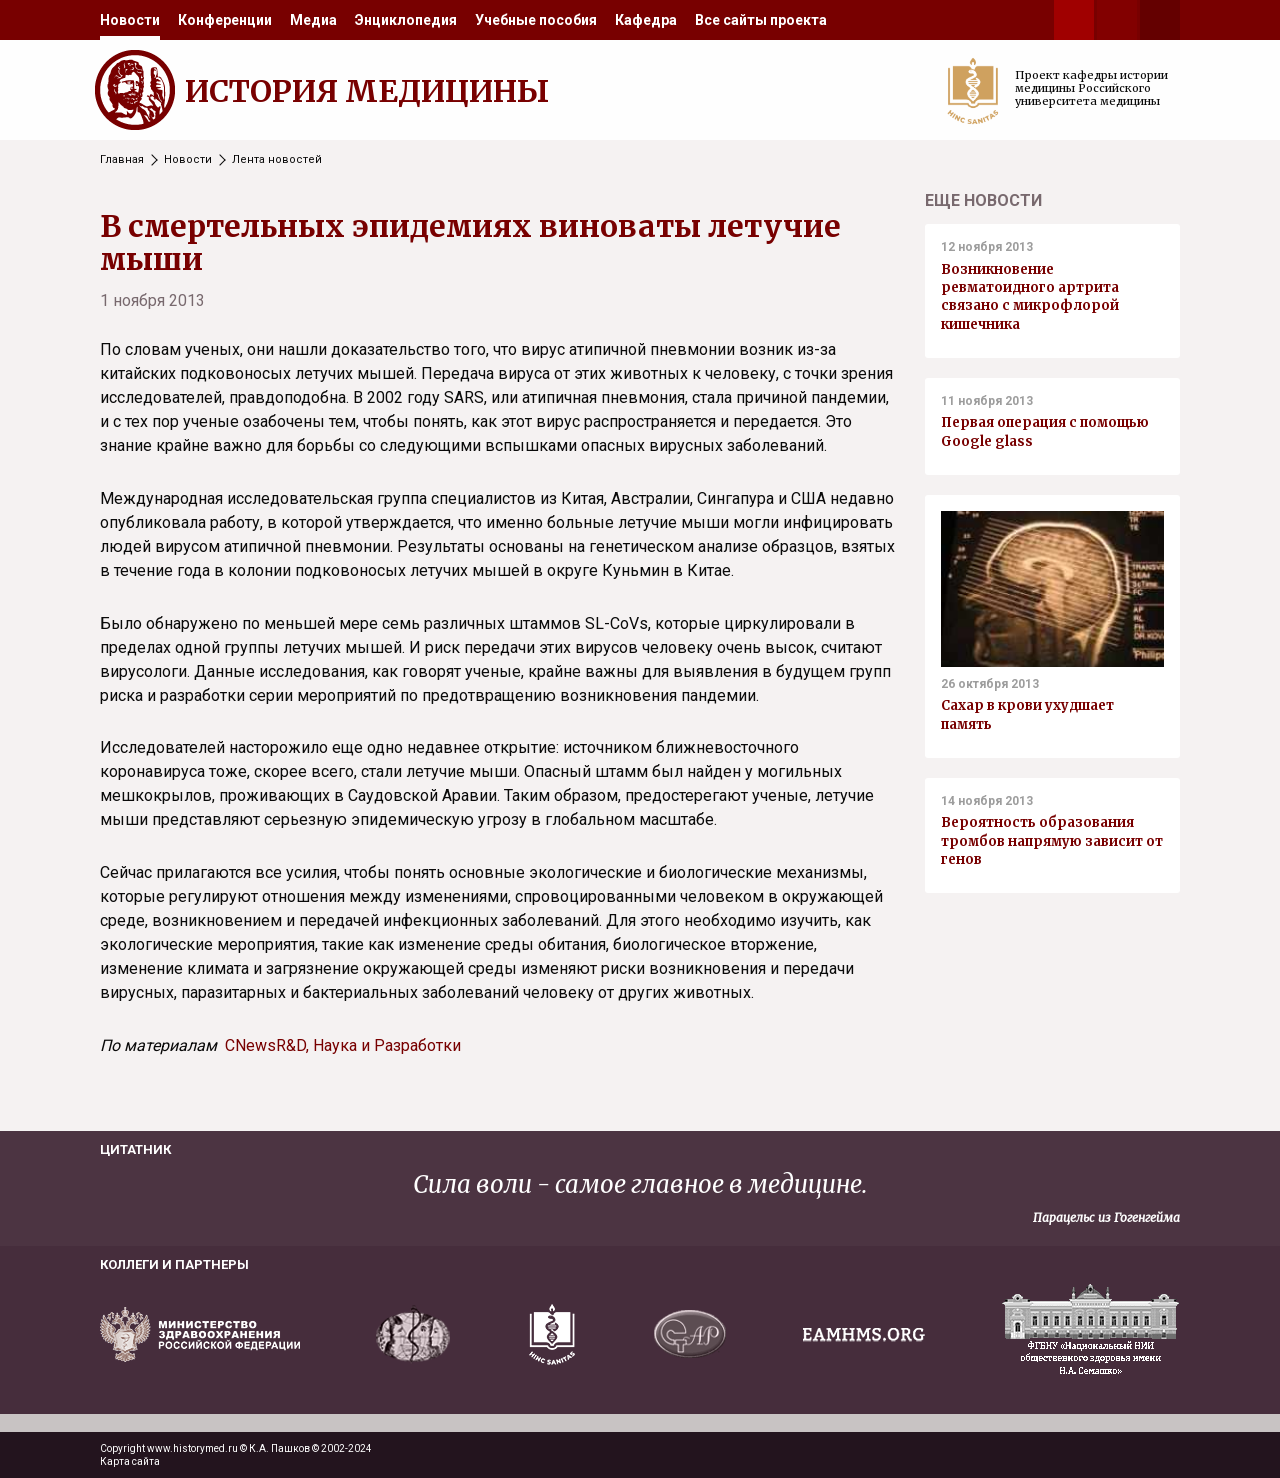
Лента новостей (277, 159)
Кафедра (646, 20)
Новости (130, 20)
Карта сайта (130, 1461)
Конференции (225, 20)
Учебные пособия (536, 20)
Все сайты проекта (761, 20)
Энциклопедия (406, 20)
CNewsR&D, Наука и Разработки (343, 1045)
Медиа (313, 20)
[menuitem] (130, 20)
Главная (122, 159)
